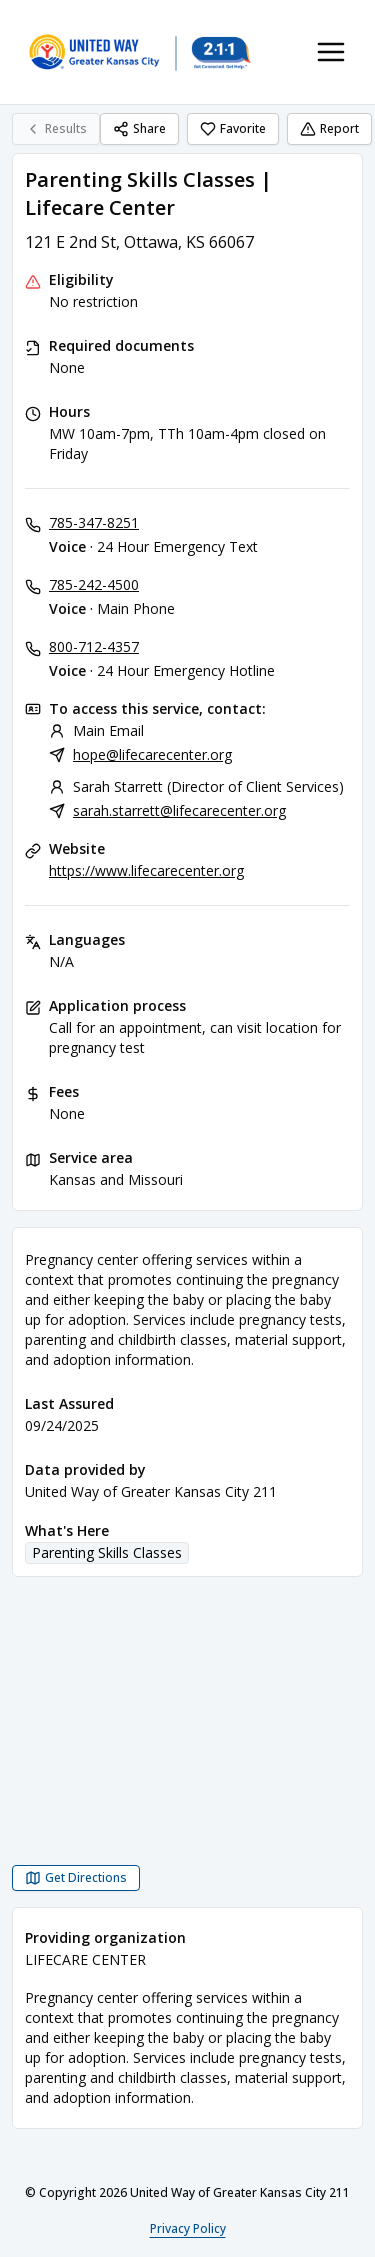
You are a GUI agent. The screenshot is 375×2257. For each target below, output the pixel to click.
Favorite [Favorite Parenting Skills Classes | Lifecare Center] (233, 128)
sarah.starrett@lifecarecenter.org (179, 810)
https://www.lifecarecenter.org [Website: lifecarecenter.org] (146, 870)
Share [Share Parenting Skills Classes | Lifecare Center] (139, 128)
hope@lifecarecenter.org (152, 754)
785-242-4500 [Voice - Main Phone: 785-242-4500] (94, 584)
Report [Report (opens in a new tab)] (329, 128)
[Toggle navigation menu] (331, 52)
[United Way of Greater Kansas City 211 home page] (139, 52)
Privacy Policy (188, 2228)
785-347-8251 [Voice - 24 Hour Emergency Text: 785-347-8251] (94, 522)
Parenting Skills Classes (107, 1552)
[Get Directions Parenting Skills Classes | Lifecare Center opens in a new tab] (76, 1878)
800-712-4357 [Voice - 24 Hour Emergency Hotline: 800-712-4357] (94, 646)
